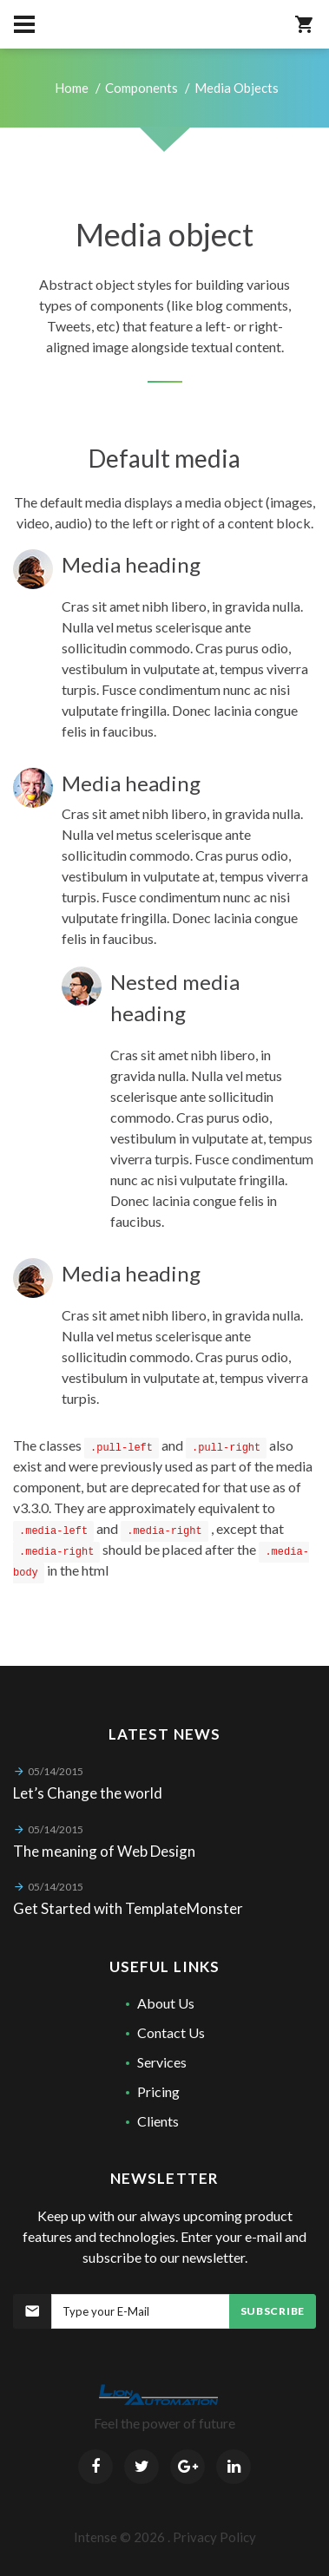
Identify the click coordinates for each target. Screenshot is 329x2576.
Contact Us (171, 2032)
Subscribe (272, 2310)
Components (141, 87)
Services (162, 2062)
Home (72, 87)
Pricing (158, 2091)
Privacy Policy (214, 2537)
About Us (165, 2003)
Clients (158, 2121)
